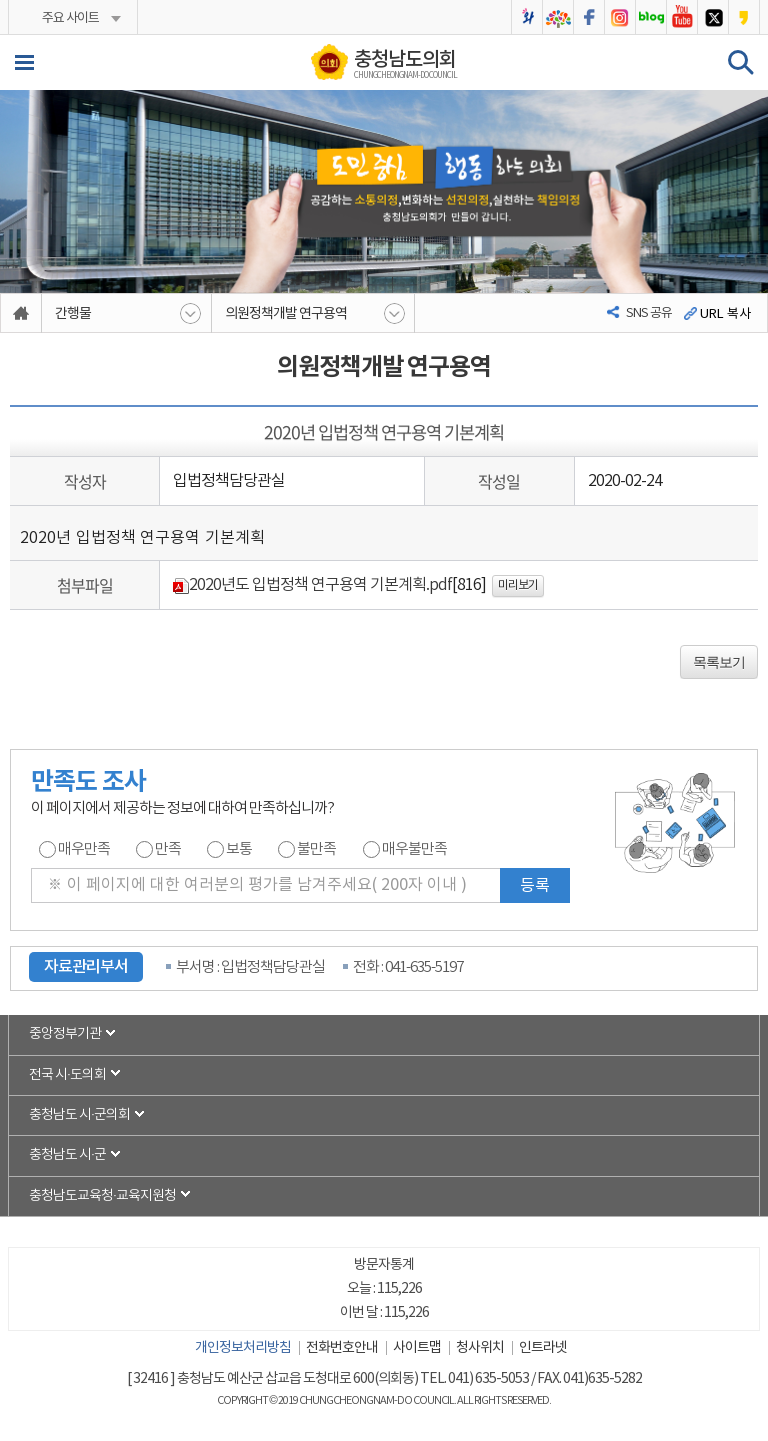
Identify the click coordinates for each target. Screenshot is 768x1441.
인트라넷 (543, 1351)
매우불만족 (414, 849)
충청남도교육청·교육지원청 (103, 1199)
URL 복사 (725, 314)
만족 (168, 849)
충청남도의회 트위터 (713, 17)
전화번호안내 (342, 1351)
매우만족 (84, 849)
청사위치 (480, 1351)
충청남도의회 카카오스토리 (744, 17)
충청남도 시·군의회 (80, 1117)
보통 (239, 849)
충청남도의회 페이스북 (589, 17)
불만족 (316, 849)
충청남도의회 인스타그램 (620, 17)
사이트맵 (417, 1351)
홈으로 (21, 313)
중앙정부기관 (65, 1035)
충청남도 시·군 (68, 1158)
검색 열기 (740, 62)
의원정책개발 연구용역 (286, 314)
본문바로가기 (0, 0)
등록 (535, 886)
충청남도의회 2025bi (527, 17)
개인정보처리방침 (243, 1351)
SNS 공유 (649, 313)
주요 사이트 (69, 18)
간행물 (73, 314)
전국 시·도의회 (68, 1076)
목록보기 (719, 662)
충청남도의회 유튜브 (682, 17)
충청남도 (558, 17)
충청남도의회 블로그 (651, 17)
